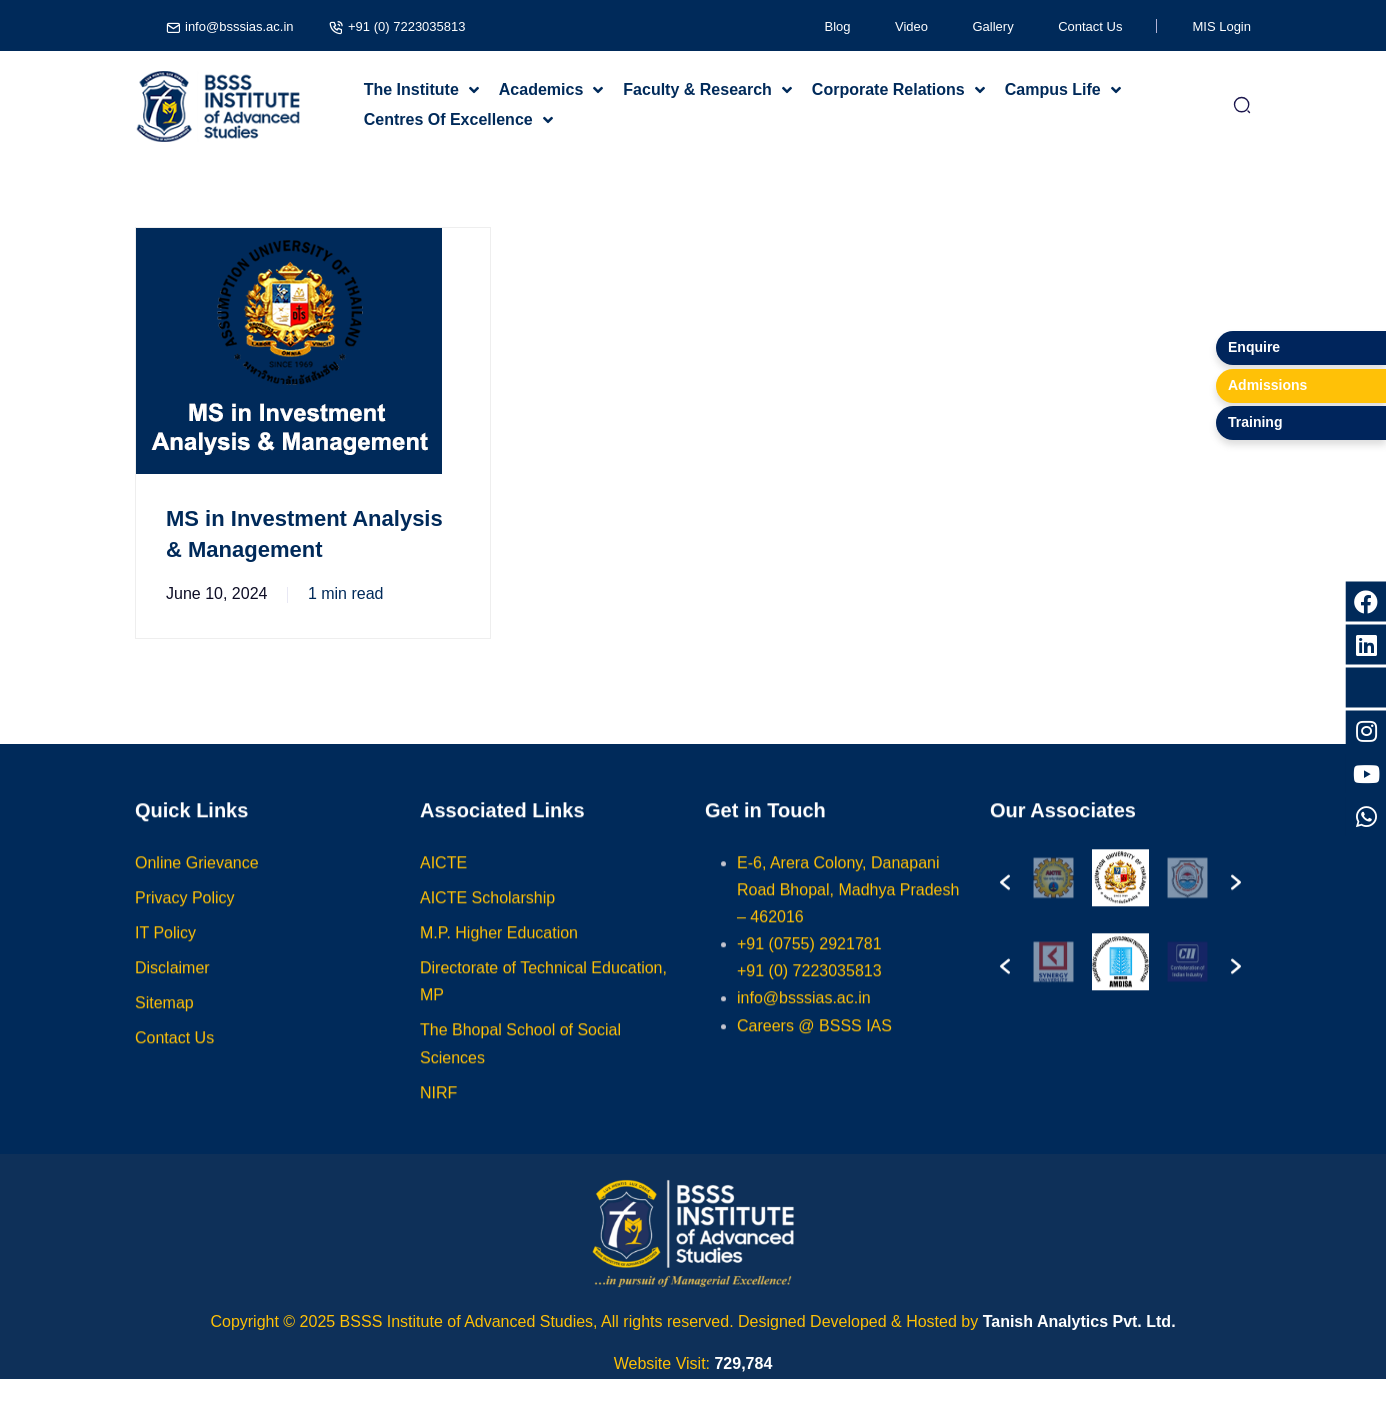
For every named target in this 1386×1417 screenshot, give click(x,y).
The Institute (411, 89)
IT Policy (165, 951)
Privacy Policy (185, 916)
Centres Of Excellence (448, 119)
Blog (838, 26)
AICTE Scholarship (487, 916)
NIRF (438, 1111)
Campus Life (1053, 89)
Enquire (1254, 347)
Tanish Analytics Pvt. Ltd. (1079, 1321)
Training (1255, 422)
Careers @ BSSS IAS (814, 1044)
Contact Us (1090, 26)
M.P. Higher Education (499, 951)
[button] (1005, 897)
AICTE (443, 881)
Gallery (993, 26)
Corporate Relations (888, 89)
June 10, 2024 (216, 593)
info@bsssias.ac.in (239, 26)
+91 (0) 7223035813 (405, 26)
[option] (1077, 897)
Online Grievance (197, 881)
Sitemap (164, 1022)
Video (911, 26)
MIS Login (1221, 26)
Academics (541, 89)
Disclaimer (172, 987)
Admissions (1267, 385)
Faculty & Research (697, 89)
